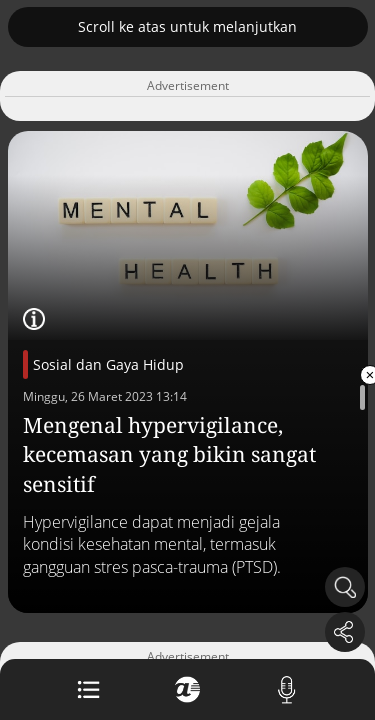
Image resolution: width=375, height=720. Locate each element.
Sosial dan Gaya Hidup (108, 364)
